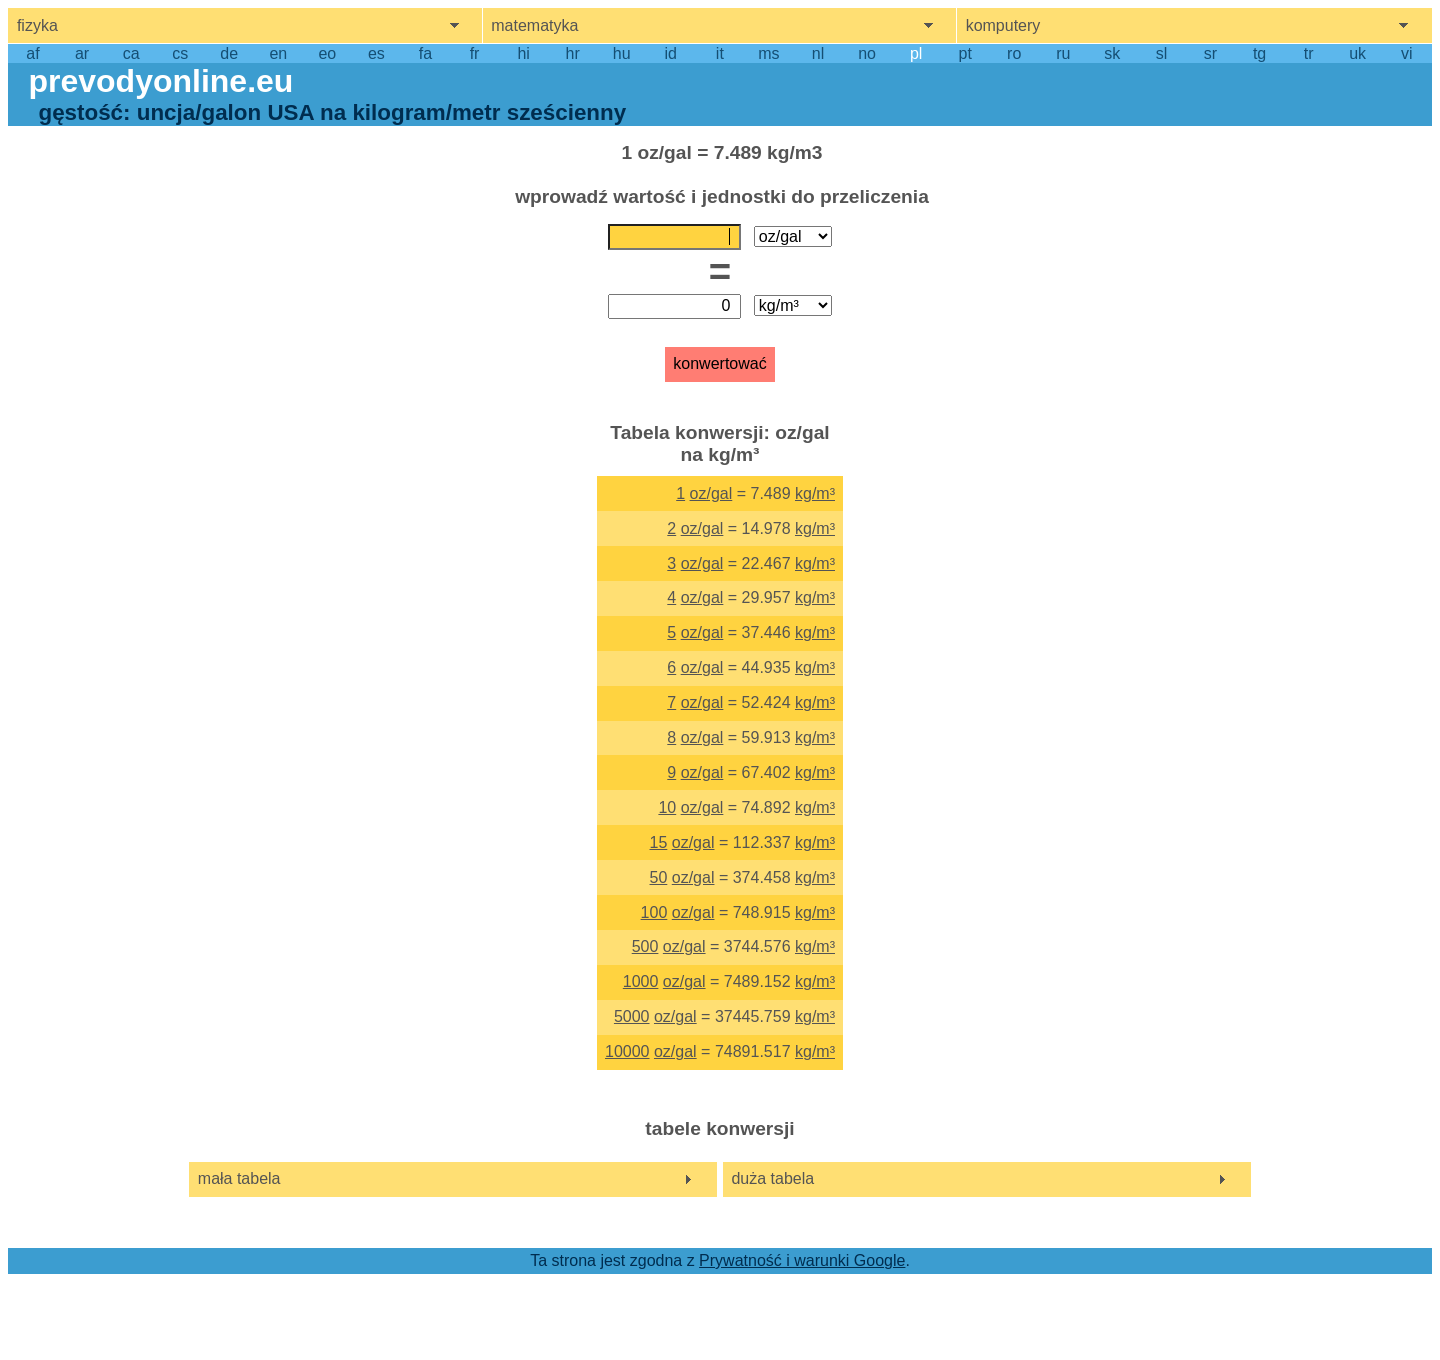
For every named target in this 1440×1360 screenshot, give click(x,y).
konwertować (719, 363)
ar (82, 53)
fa (425, 53)
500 (645, 946)
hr (573, 53)
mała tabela (239, 1178)
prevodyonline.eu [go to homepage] (160, 81)
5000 (632, 1016)
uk (1357, 53)
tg (1259, 53)
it (720, 53)
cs (180, 53)
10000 (627, 1051)
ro (1014, 53)
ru (1063, 53)
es (376, 53)
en (278, 53)
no (867, 53)
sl (1162, 53)
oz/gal (711, 493)
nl (818, 53)
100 (654, 912)
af (32, 53)
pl (916, 53)
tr (1309, 53)
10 (667, 807)
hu (622, 53)
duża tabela (772, 1178)
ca (131, 53)
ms (768, 53)
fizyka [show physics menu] (37, 25)
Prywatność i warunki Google (802, 1260)
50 (659, 877)
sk (1112, 53)
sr (1210, 53)
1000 (641, 981)
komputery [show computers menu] (1003, 25)
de (229, 53)
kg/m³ (815, 493)
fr (475, 53)
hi (523, 53)
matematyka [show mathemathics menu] (534, 25)
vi (1407, 53)
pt (965, 53)
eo (327, 53)
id (671, 53)
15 (659, 842)
